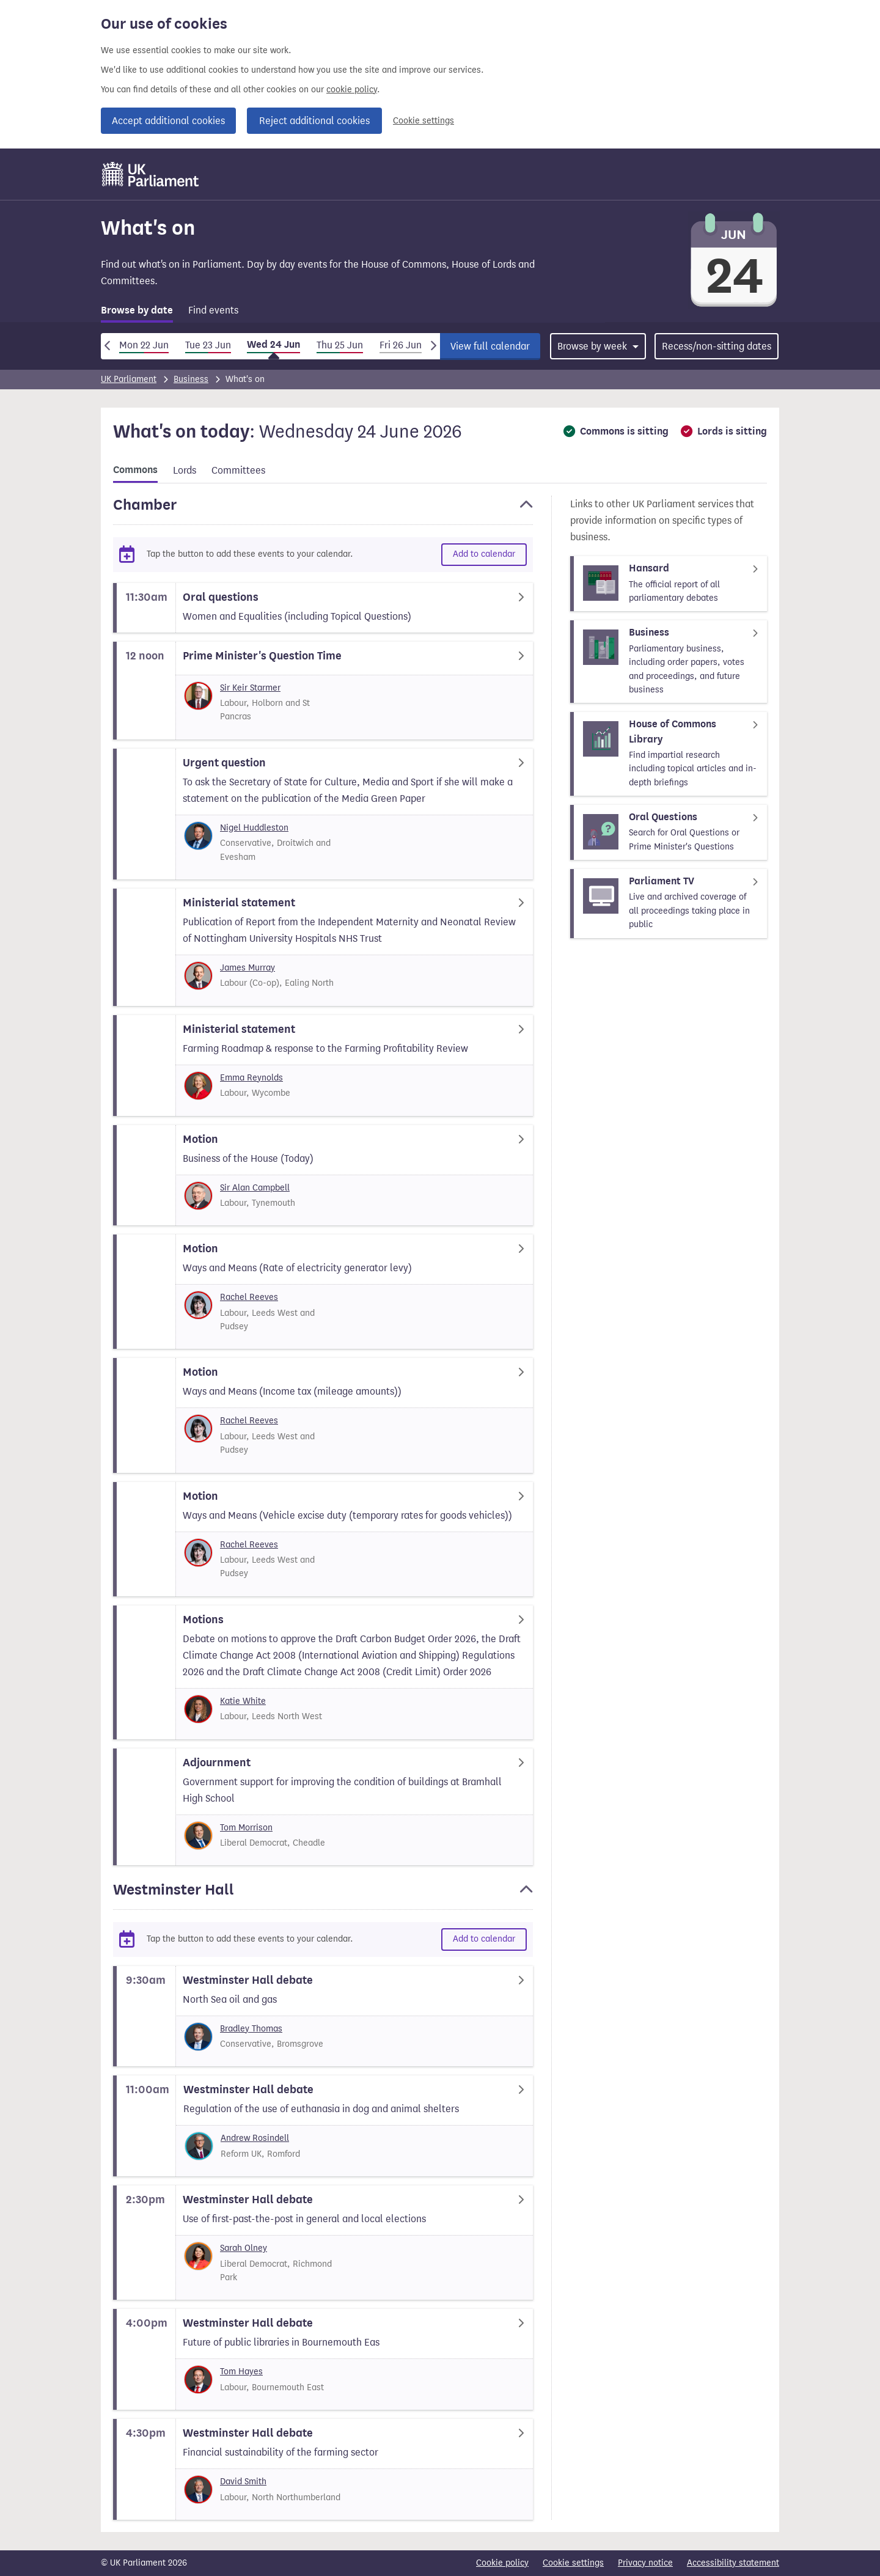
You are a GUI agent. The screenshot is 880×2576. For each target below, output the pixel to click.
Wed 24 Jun (273, 345)
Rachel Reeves (249, 1297)
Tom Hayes (241, 2371)
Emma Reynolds (251, 1078)
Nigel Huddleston (254, 828)
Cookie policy (502, 2563)
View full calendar (490, 346)
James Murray (247, 968)
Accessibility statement (733, 2563)
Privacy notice (645, 2563)
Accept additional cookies (168, 121)
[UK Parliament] (150, 174)
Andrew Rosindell (255, 2138)
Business (191, 379)
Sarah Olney (243, 2248)
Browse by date (137, 310)
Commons (135, 470)
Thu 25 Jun (340, 345)
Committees (238, 470)
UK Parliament (128, 379)
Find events (213, 310)
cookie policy (351, 89)
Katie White (243, 1701)
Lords (184, 470)
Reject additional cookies (314, 121)
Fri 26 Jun (401, 345)
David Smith (243, 2481)
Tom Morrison (246, 1827)
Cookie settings (423, 121)
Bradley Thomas (251, 2029)
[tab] (137, 312)
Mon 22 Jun (144, 345)
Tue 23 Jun (208, 345)
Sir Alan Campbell (255, 1188)
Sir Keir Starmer (250, 688)
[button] (323, 510)
